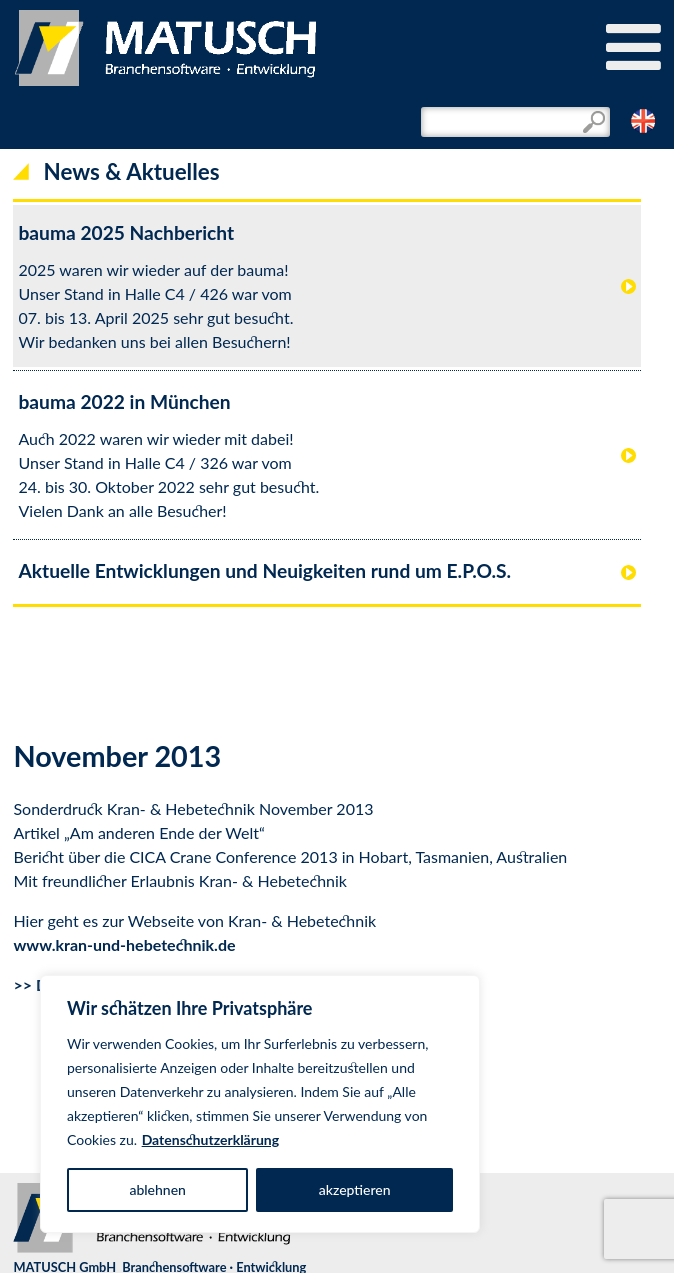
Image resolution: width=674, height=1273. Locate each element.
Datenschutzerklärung (211, 1139)
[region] (260, 1104)
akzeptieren (355, 1189)
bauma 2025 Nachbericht (126, 232)
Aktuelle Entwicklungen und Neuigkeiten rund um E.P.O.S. (264, 570)
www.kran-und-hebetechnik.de (124, 944)
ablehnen (157, 1189)
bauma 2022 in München (124, 401)
